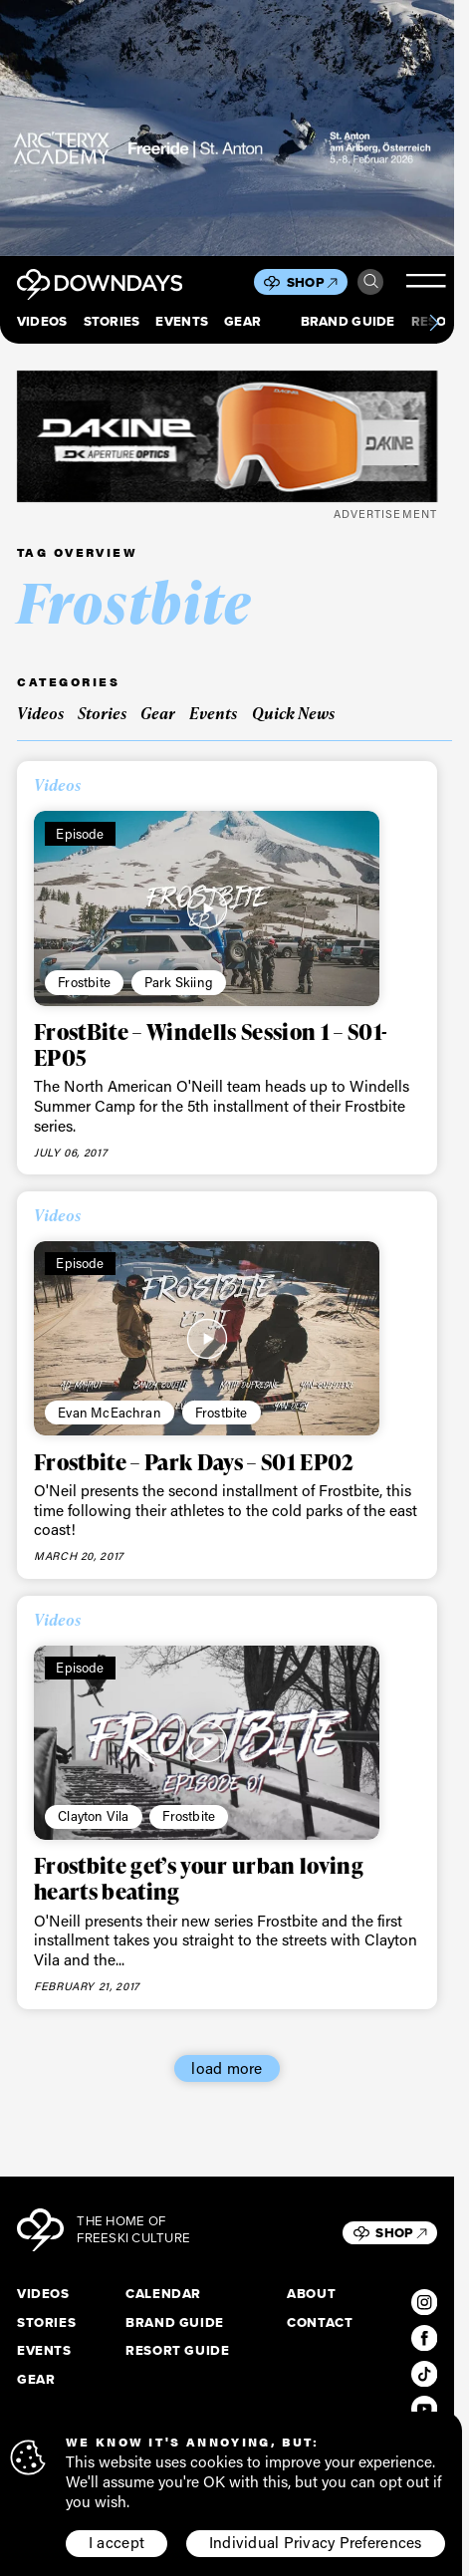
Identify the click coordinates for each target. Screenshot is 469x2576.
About (311, 2293)
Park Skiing (178, 981)
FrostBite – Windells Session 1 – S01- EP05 (210, 1044)
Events (181, 321)
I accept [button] (116, 2545)
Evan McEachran (109, 1412)
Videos (42, 321)
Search (370, 281)
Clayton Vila (93, 1815)
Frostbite (84, 981)
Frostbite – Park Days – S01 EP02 (194, 1461)
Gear (242, 321)
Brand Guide (348, 321)
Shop (312, 282)
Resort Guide (177, 2350)
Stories (112, 321)
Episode (80, 833)
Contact (319, 2322)
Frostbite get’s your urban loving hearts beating (198, 1878)
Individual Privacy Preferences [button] (315, 2545)
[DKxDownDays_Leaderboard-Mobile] (227, 437)
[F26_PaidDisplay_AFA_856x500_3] (227, 128)
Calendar (163, 2293)
